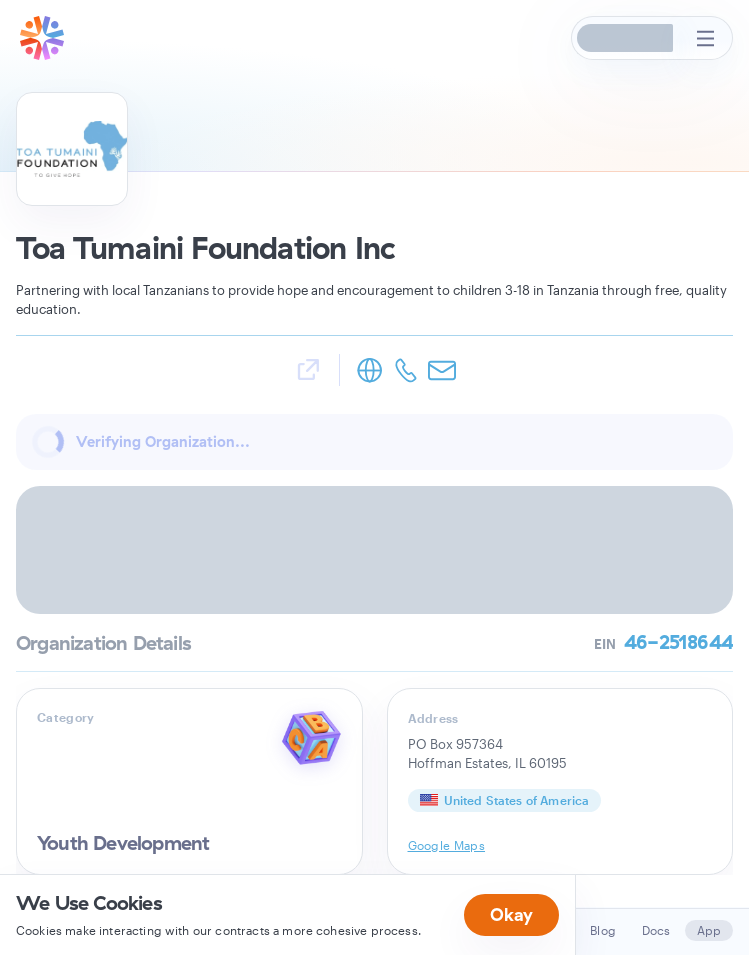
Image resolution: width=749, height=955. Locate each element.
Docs (656, 930)
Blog (603, 930)
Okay (511, 914)
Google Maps (447, 845)
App (709, 930)
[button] (626, 38)
